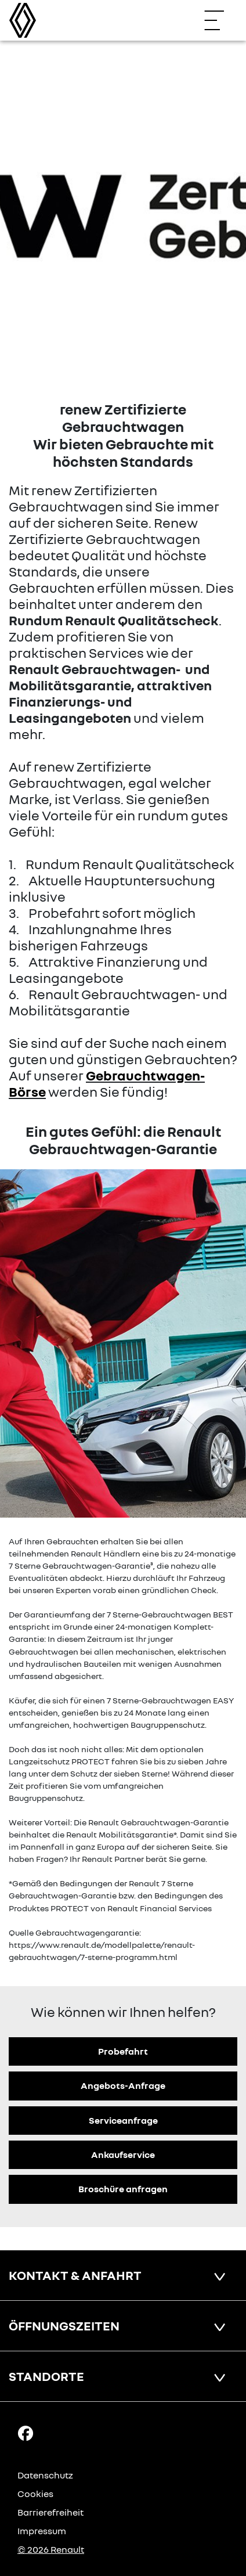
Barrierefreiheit (50, 2512)
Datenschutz (45, 2475)
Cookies (35, 2493)
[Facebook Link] (25, 2432)
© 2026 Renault (50, 2549)
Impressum (41, 2531)
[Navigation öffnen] (219, 20)
